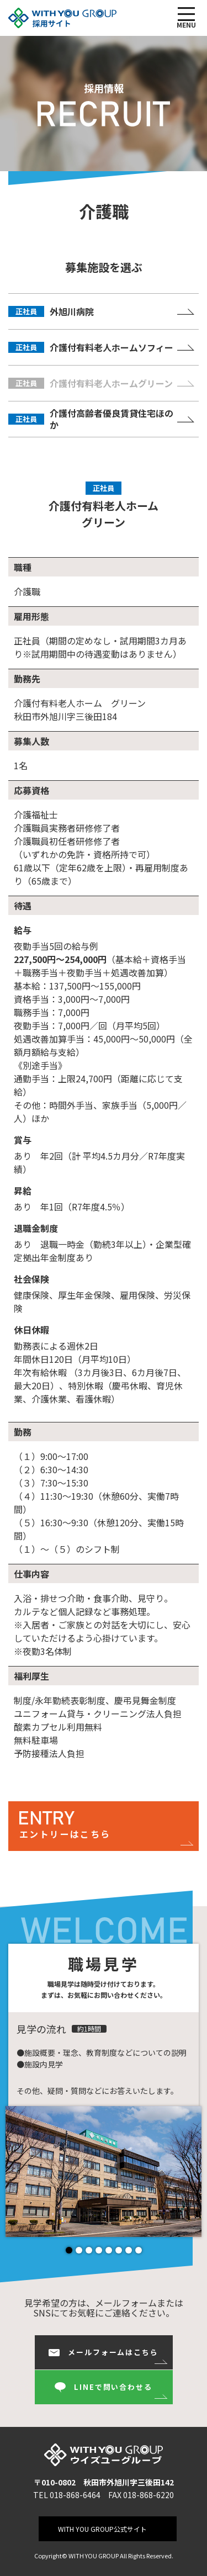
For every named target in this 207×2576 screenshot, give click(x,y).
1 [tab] (69, 2250)
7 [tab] (129, 2250)
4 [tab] (99, 2250)
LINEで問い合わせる (103, 2387)
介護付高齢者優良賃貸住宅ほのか (90, 418)
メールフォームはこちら (103, 2352)
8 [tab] (139, 2250)
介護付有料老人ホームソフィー (90, 347)
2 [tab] (79, 2250)
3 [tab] (89, 2250)
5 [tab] (109, 2250)
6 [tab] (119, 2250)
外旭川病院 (51, 311)
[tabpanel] (105, 2171)
